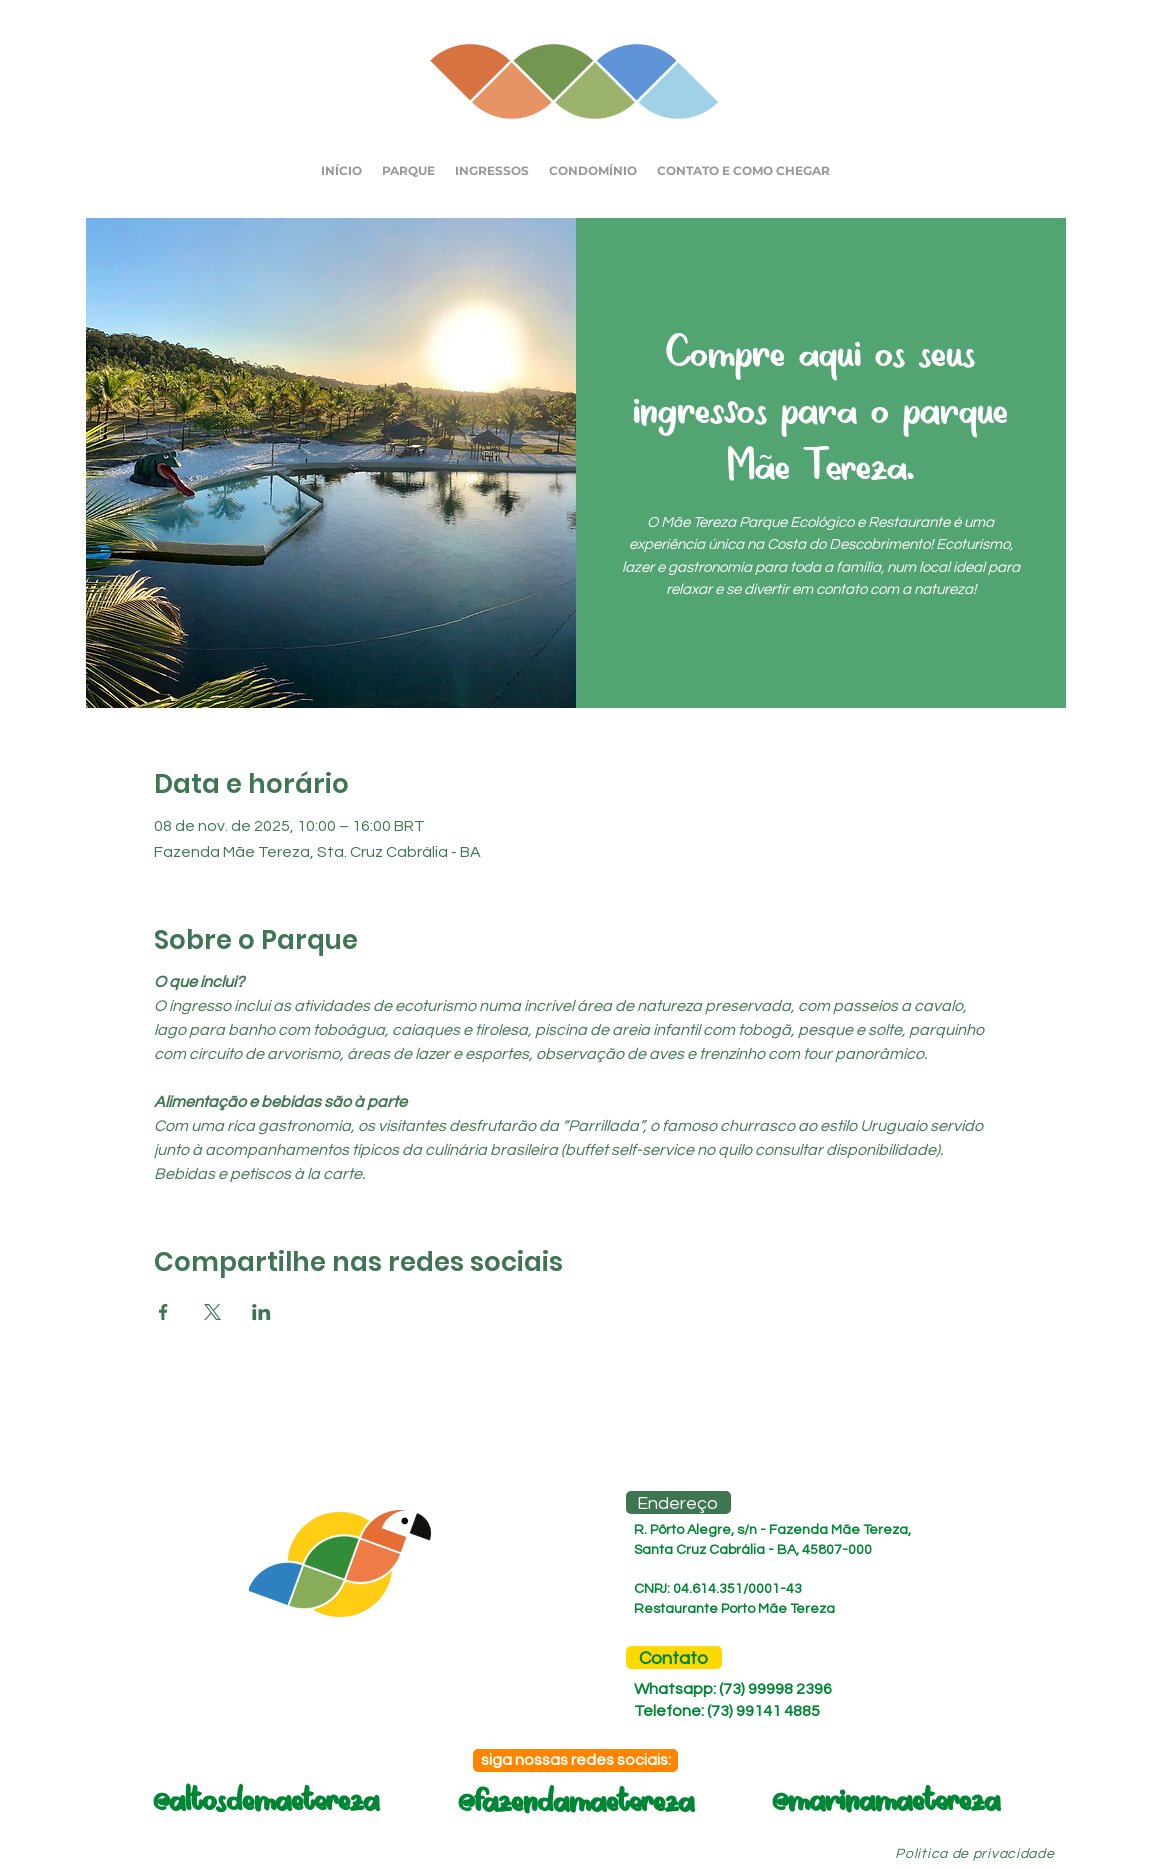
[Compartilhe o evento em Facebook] (163, 1312)
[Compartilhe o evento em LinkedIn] (261, 1312)
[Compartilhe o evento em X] (212, 1312)
